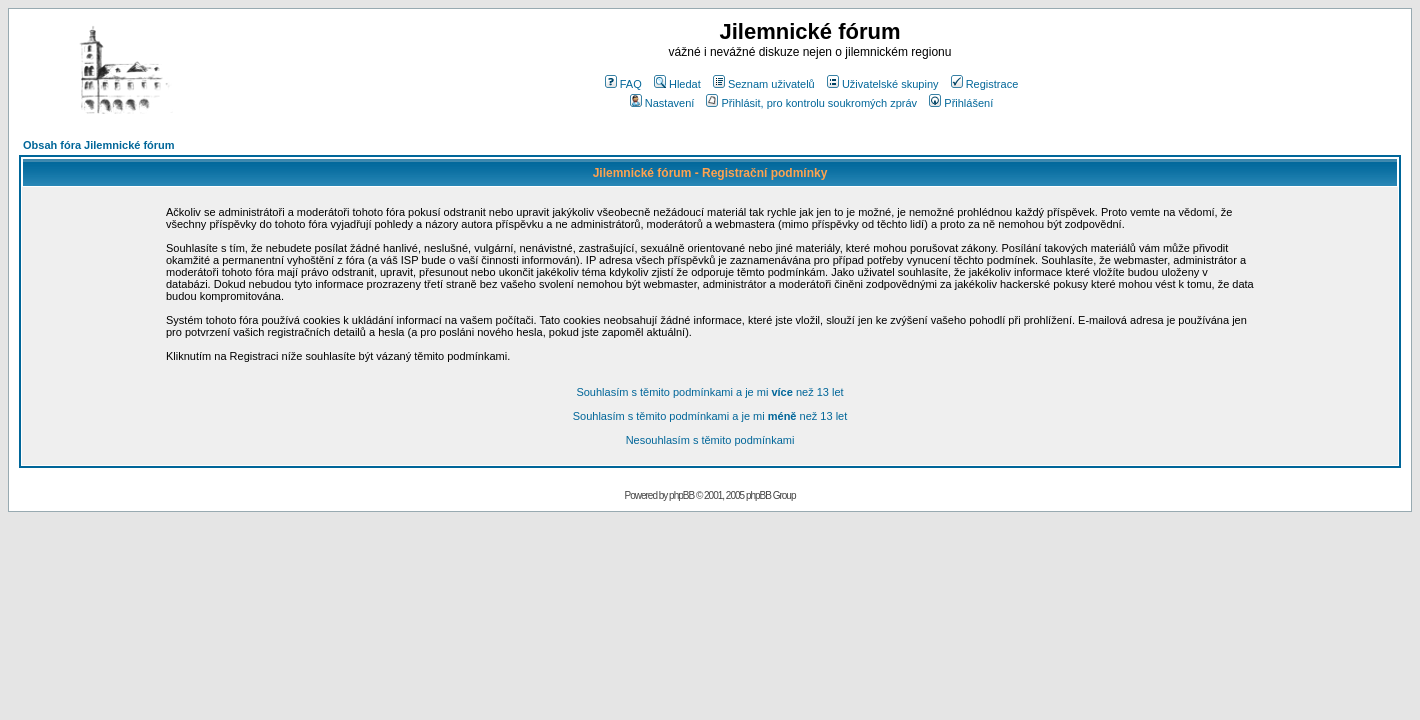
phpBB (681, 495)
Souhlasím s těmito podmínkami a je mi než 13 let (709, 392)
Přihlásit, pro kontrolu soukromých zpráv (811, 103)
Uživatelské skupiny (883, 84)
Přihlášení (961, 103)
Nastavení (662, 103)
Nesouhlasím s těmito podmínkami (710, 440)
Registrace (985, 84)
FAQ (623, 84)
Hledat (677, 84)
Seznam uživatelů (764, 84)
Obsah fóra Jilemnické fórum (99, 145)
